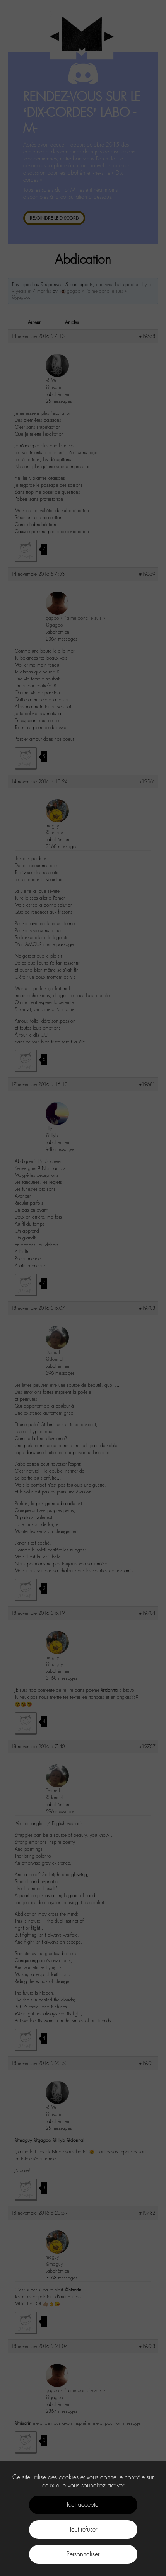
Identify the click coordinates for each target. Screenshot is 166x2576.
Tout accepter (83, 2505)
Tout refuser (83, 2529)
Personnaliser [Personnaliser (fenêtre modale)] (83, 2554)
